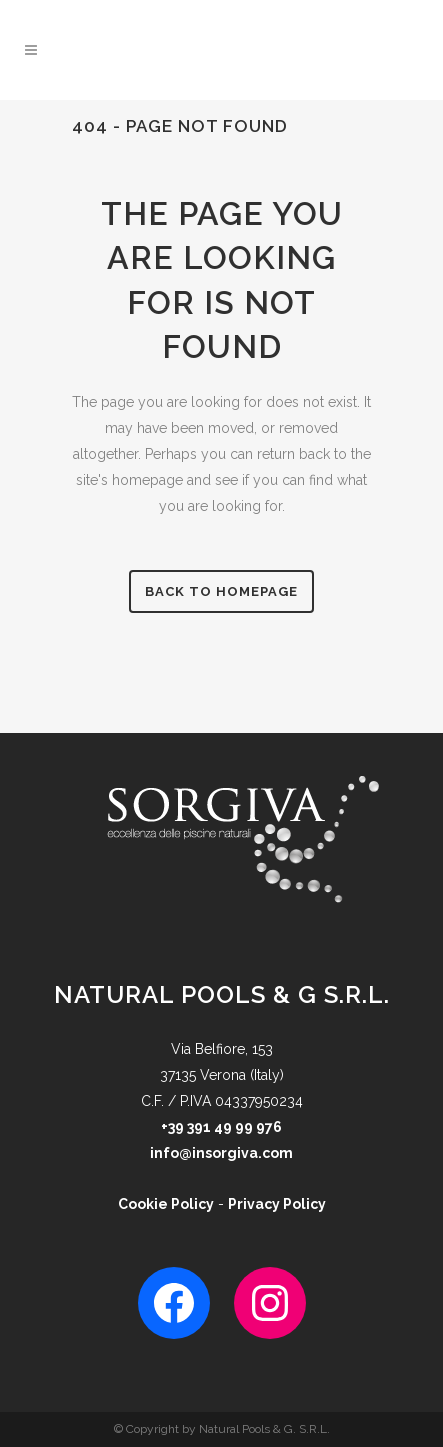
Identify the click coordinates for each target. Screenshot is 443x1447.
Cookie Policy (166, 1204)
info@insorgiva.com (221, 1153)
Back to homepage (221, 591)
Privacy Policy (277, 1204)
